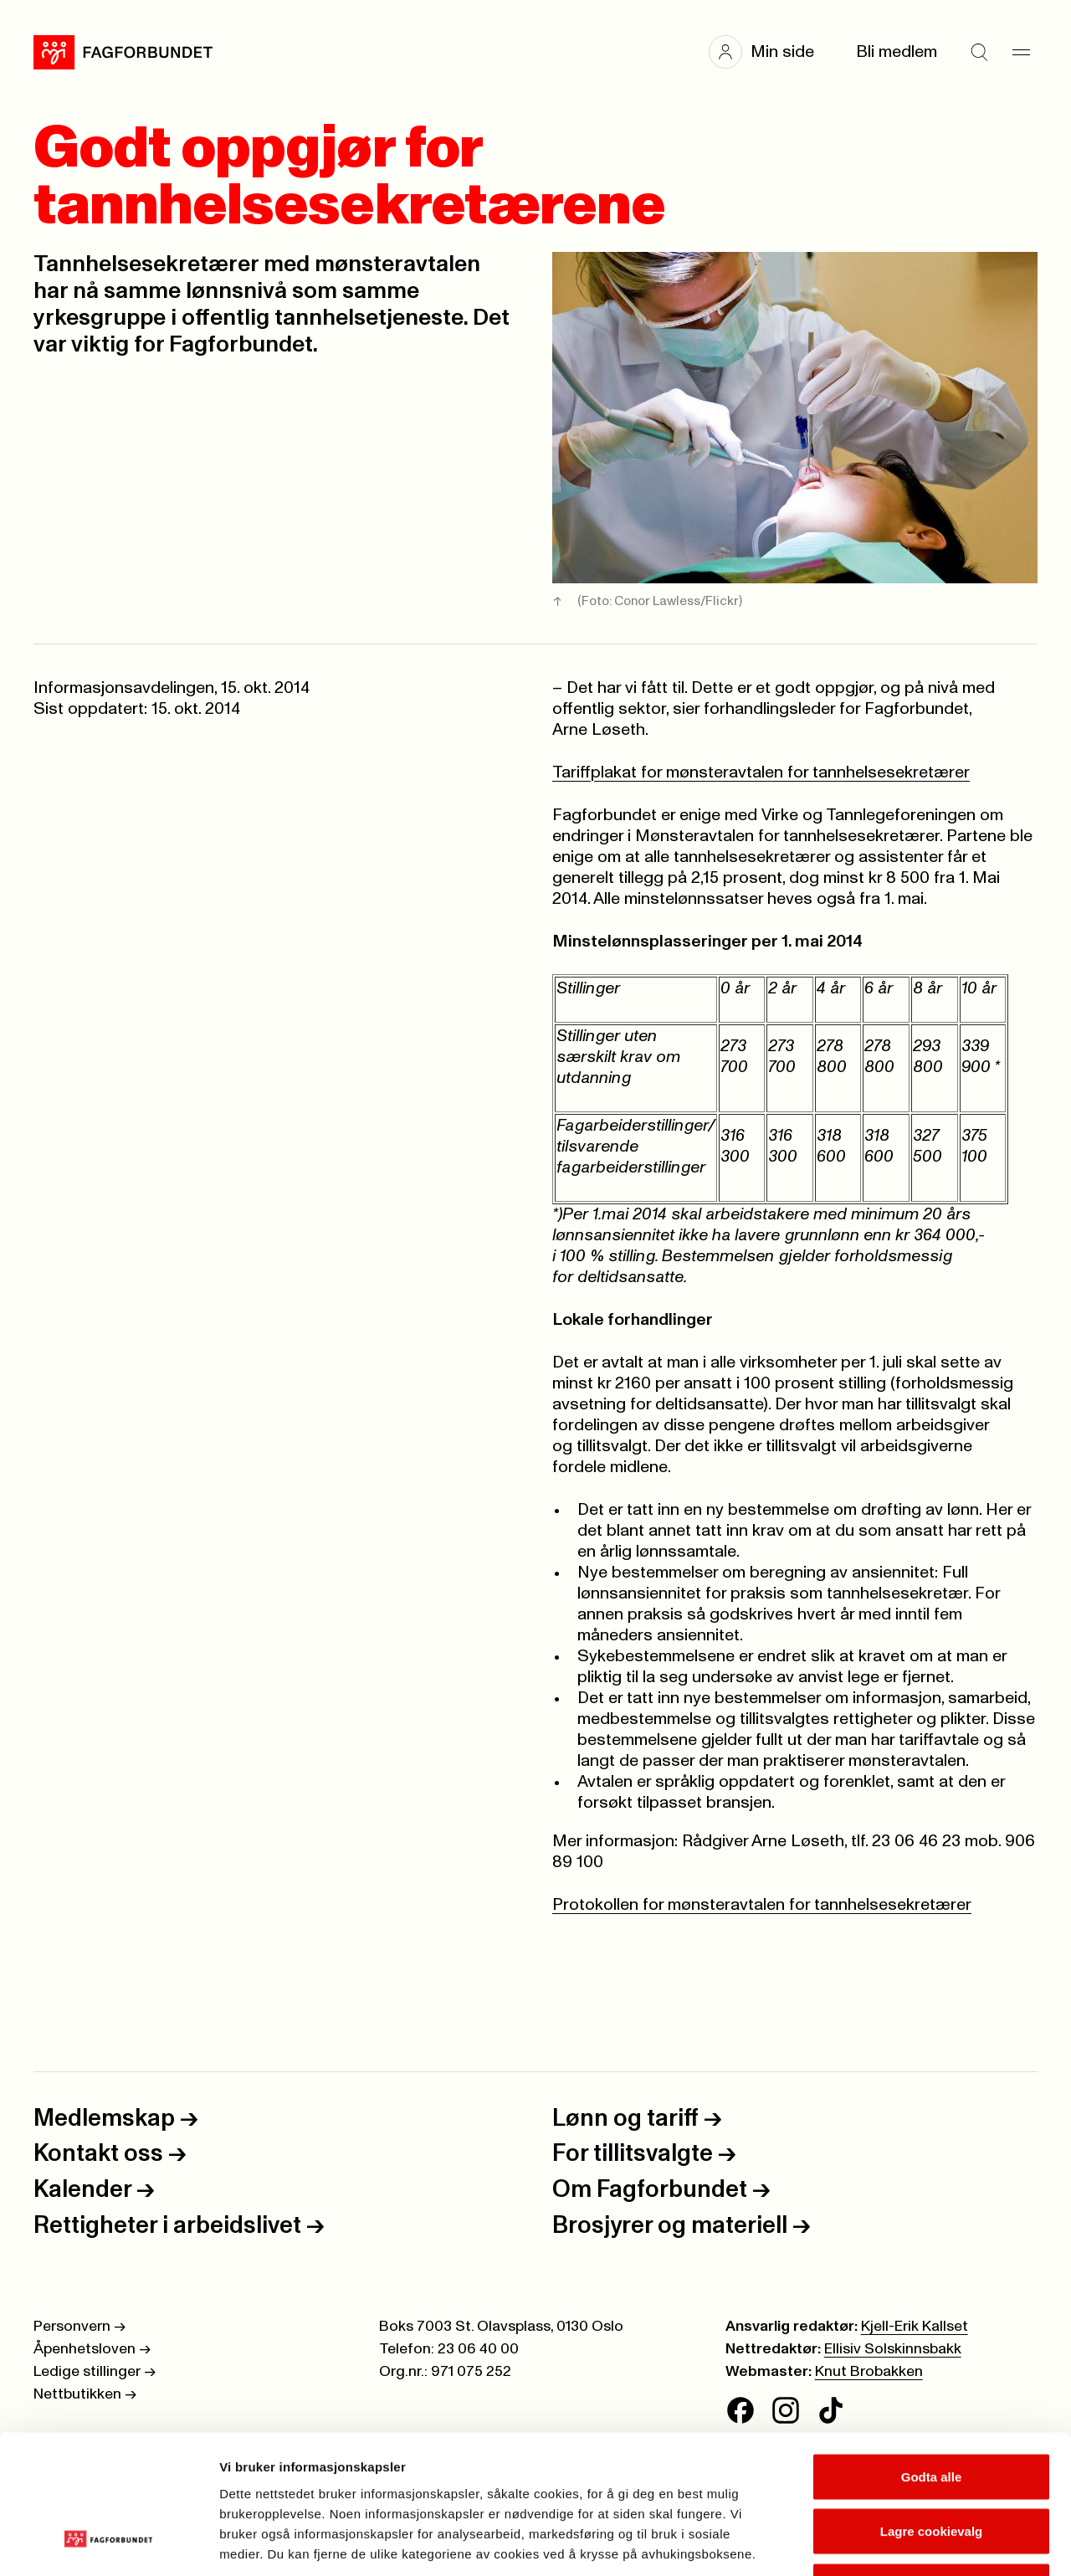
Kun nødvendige (931, 2466)
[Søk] (979, 52)
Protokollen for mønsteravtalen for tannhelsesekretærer (761, 1904)
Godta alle (931, 2356)
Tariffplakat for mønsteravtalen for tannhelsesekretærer (761, 772)
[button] (770, 52)
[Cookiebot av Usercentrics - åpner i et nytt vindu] (108, 2543)
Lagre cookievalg (931, 2411)
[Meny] (1021, 52)
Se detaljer (900, 2543)
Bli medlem (896, 52)
